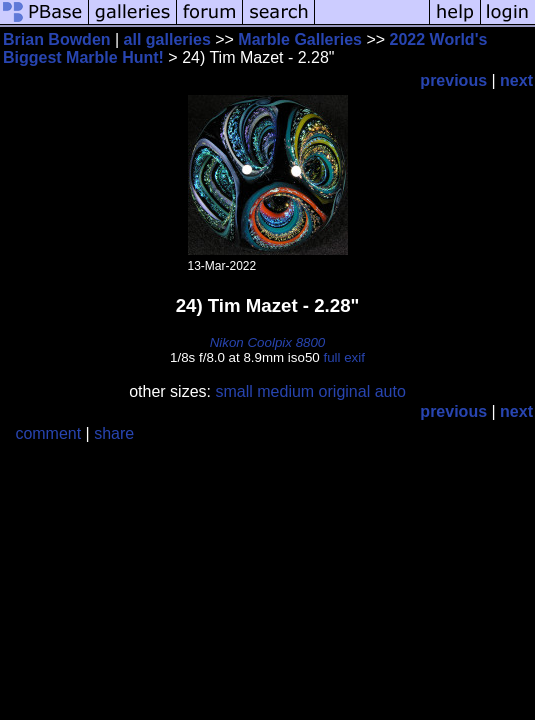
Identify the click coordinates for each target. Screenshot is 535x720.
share (114, 433)
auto (390, 391)
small (233, 391)
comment (48, 433)
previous (453, 80)
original (345, 391)
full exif (343, 357)
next (516, 80)
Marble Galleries (300, 39)
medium (285, 391)
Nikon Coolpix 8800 (268, 342)
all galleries (167, 39)
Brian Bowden (57, 39)
